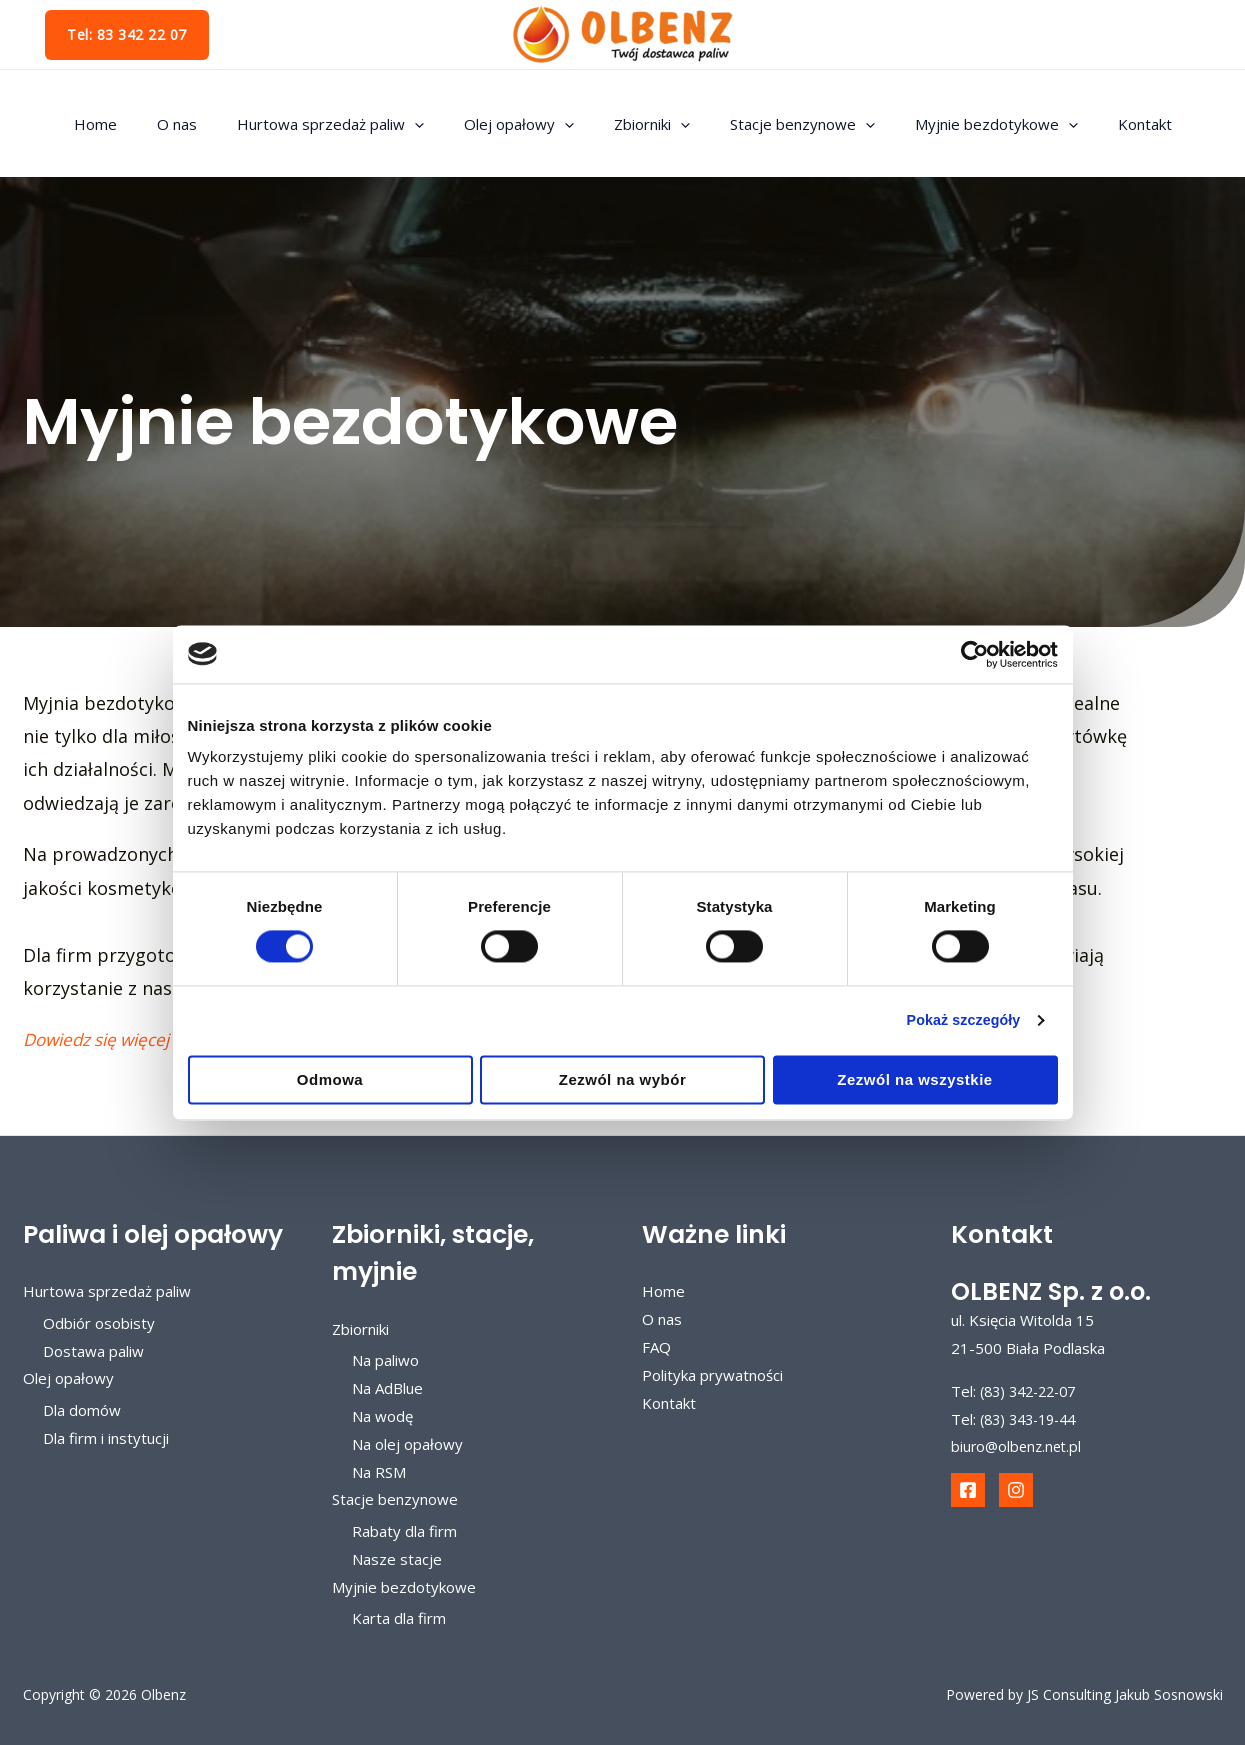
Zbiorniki (647, 124)
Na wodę (382, 1416)
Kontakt (1110, 124)
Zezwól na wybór (623, 1080)
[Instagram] (1016, 1490)
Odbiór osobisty (99, 1323)
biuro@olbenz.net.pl (1019, 1446)
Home (130, 124)
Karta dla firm (399, 1619)
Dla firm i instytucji (106, 1438)
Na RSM (379, 1472)
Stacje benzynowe (787, 124)
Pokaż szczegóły (959, 1020)
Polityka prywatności (712, 1375)
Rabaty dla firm (404, 1531)
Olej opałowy (524, 124)
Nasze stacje (397, 1559)
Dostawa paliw (93, 1351)
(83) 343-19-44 (1033, 1419)
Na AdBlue (387, 1388)
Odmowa (330, 1080)
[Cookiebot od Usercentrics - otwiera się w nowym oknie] (970, 654)
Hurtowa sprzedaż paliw (345, 124)
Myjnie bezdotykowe (971, 124)
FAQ (656, 1347)
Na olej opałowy (407, 1444)
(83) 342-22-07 (1033, 1391)
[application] (429, 124)
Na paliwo (385, 1360)
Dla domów (82, 1410)
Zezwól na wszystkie (914, 1080)
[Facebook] (968, 1490)
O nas (202, 124)
